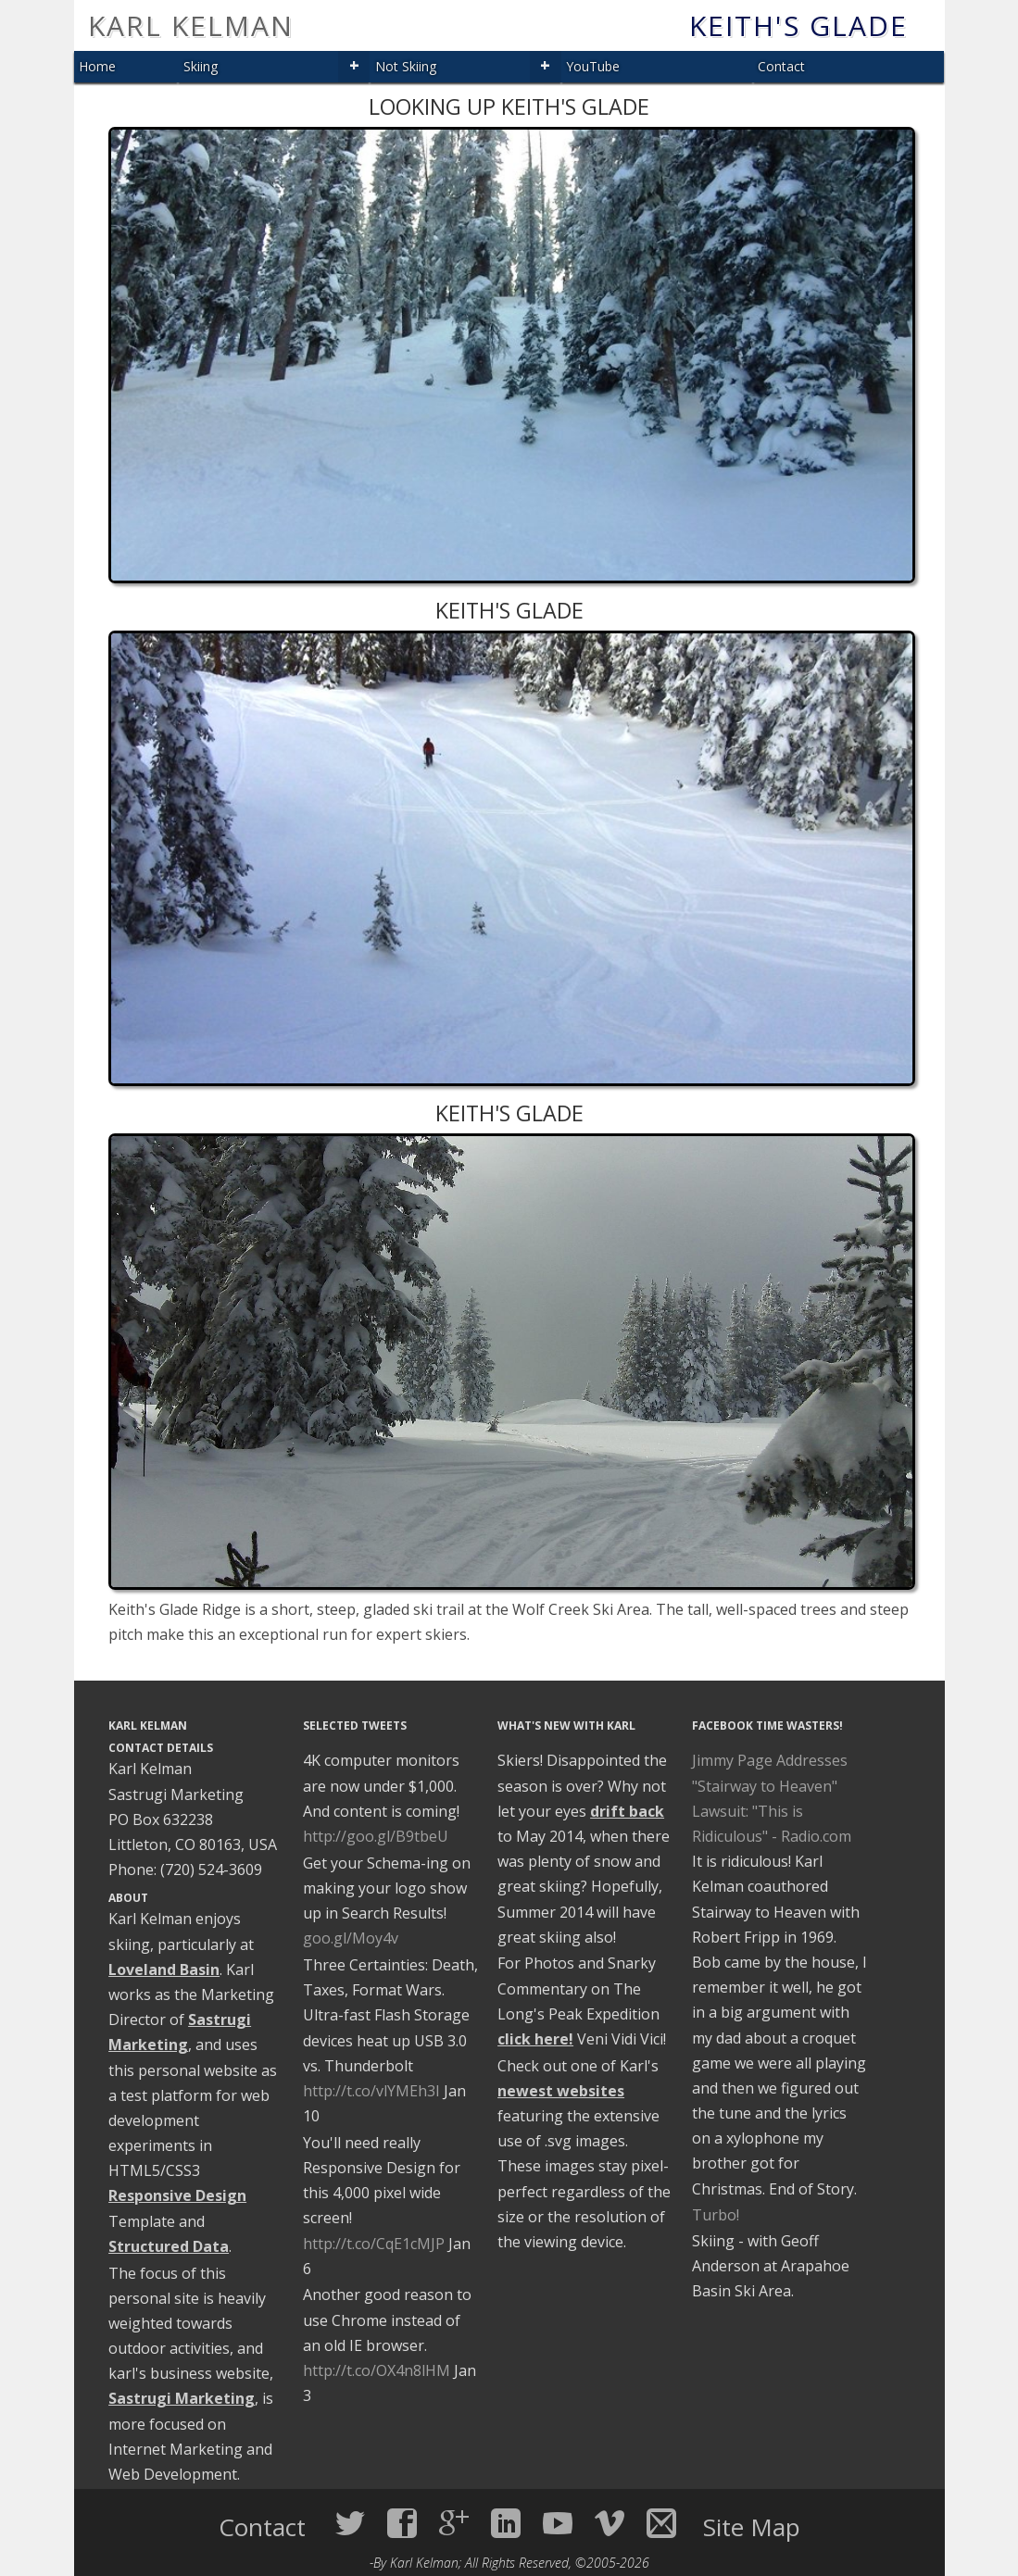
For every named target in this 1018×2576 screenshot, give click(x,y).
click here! (535, 2039)
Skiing (200, 66)
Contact (781, 66)
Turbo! (715, 2215)
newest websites (560, 2091)
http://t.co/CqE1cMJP (374, 2243)
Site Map (751, 2527)
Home (97, 66)
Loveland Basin (164, 1969)
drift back (627, 1811)
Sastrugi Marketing (181, 2398)
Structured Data (168, 2246)
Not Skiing (405, 66)
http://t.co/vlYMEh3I (371, 2091)
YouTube (593, 66)
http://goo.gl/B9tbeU (375, 1836)
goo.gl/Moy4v (350, 1938)
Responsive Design (177, 2195)
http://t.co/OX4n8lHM (376, 2370)
